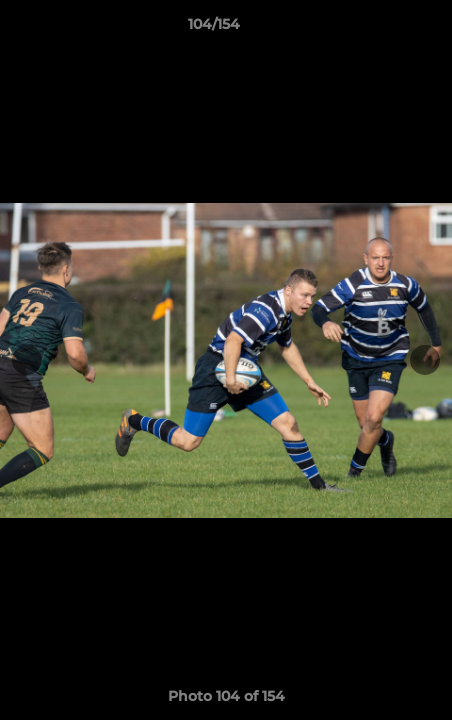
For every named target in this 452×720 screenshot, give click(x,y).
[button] (380, 29)
